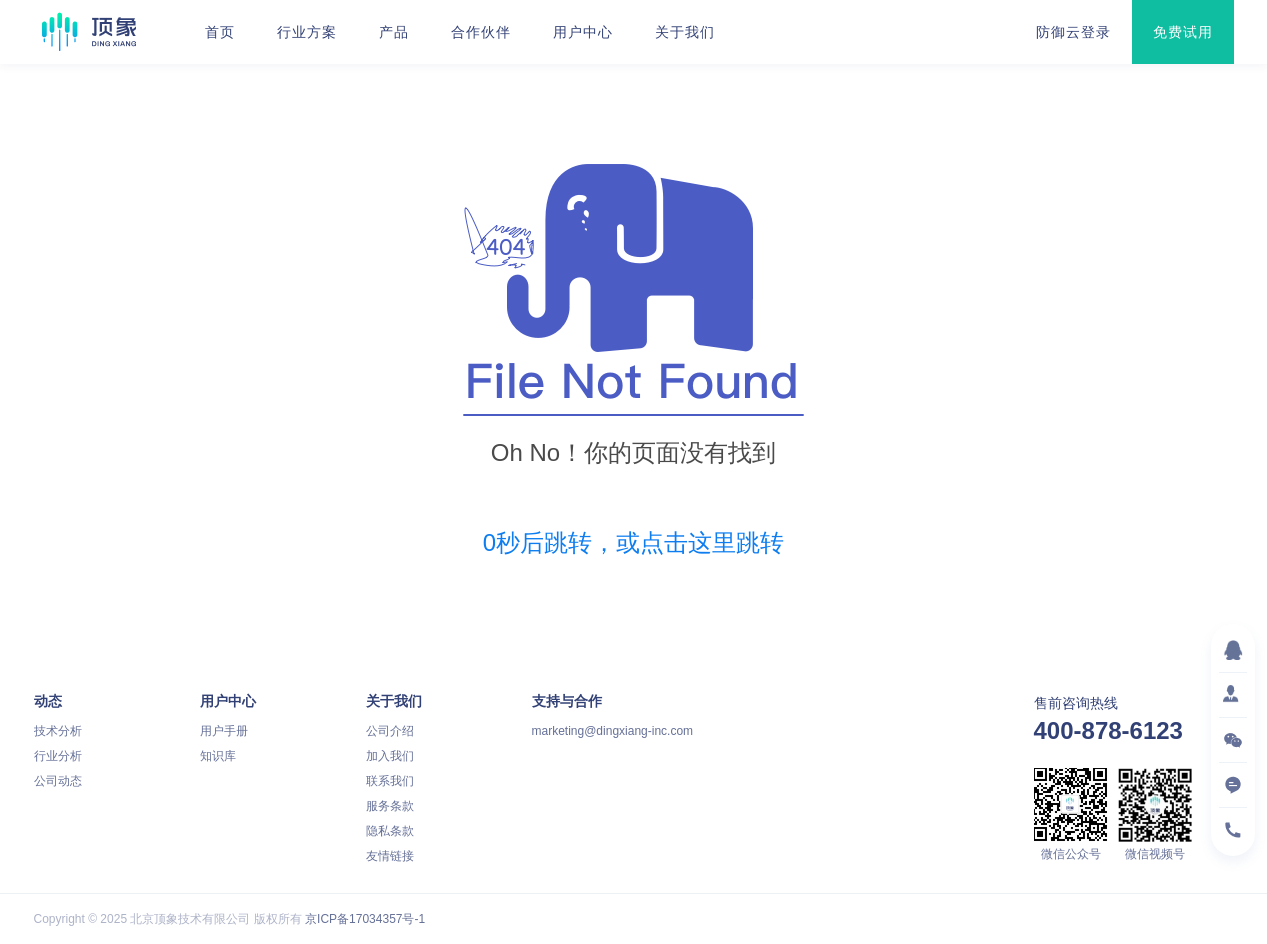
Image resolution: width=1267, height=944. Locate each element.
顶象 (89, 32)
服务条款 (390, 806)
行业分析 (58, 756)
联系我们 (390, 781)
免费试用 (1183, 32)
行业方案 (307, 32)
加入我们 (390, 756)
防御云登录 (1073, 32)
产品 (394, 32)
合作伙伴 (481, 32)
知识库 (218, 756)
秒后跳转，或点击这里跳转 (633, 542)
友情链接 (390, 856)
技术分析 (58, 731)
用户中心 (583, 32)
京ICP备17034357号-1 (365, 919)
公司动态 (58, 781)
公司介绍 (390, 731)
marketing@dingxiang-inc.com (613, 731)
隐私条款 (390, 831)
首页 (220, 32)
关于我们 (685, 32)
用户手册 (224, 731)
